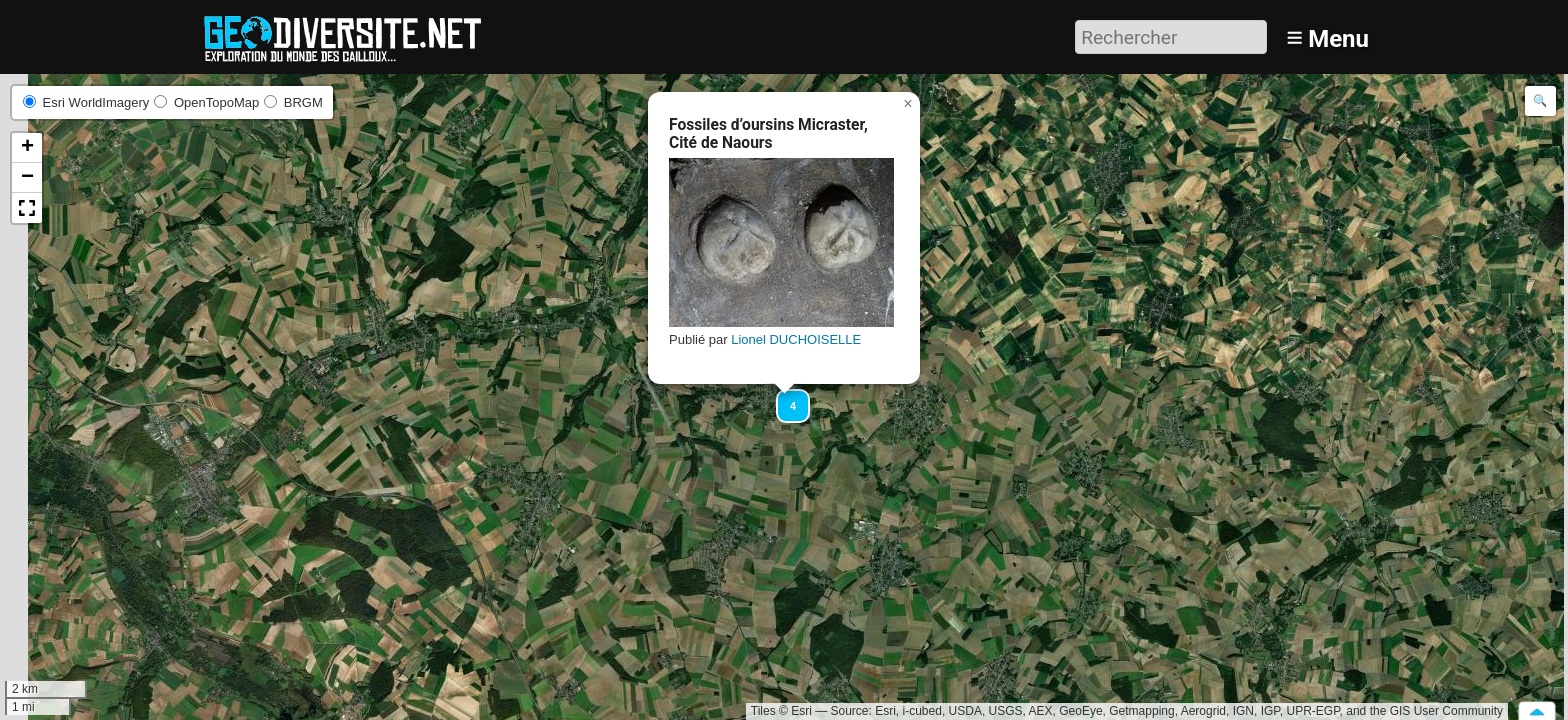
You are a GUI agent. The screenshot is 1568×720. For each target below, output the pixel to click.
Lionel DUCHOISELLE (796, 339)
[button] (784, 397)
